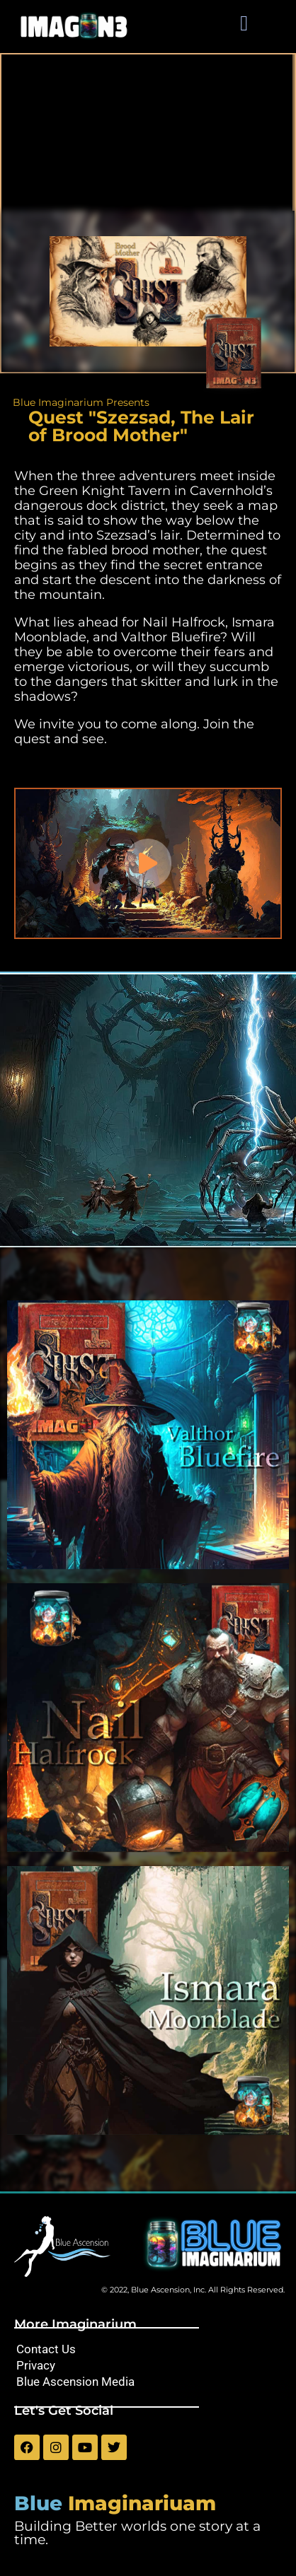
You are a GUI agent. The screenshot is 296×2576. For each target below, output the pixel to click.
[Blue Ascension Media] (148, 2382)
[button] (244, 23)
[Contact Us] (148, 2349)
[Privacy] (148, 2366)
